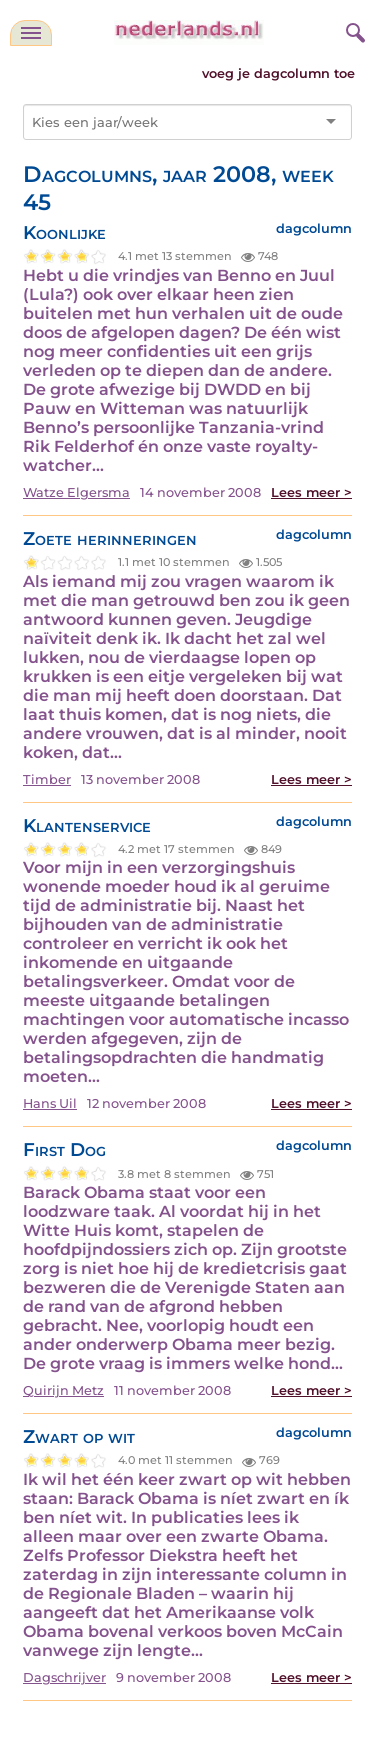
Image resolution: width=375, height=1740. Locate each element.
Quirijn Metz (63, 1390)
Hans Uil (50, 1103)
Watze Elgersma (76, 492)
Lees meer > (311, 492)
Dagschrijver (64, 1677)
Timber (47, 779)
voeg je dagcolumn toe (278, 73)
